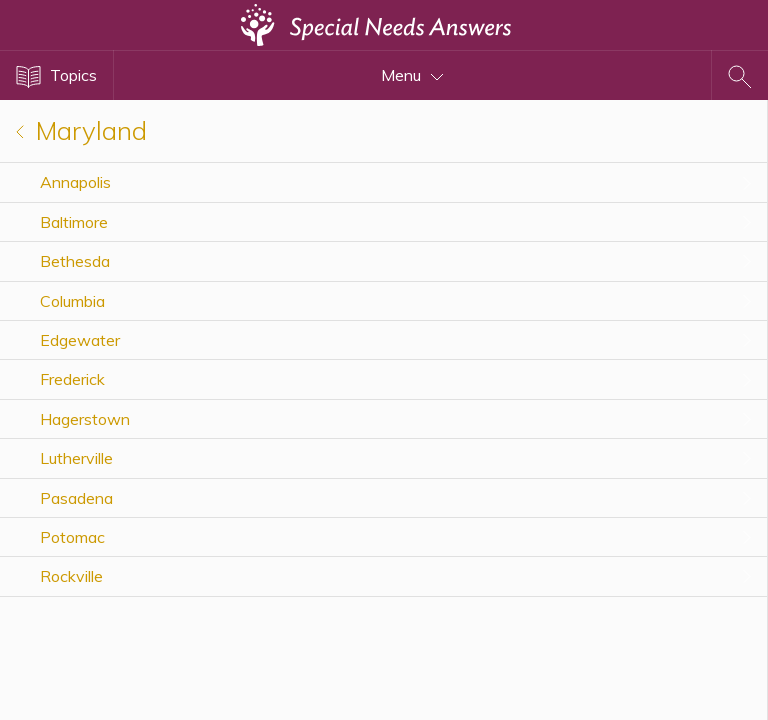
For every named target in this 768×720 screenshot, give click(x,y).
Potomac (72, 537)
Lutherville (76, 458)
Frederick (72, 379)
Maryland (81, 130)
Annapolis (75, 182)
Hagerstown (85, 419)
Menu (412, 75)
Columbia (72, 301)
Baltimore (74, 222)
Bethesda (75, 261)
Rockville (71, 576)
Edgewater (80, 340)
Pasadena (76, 498)
